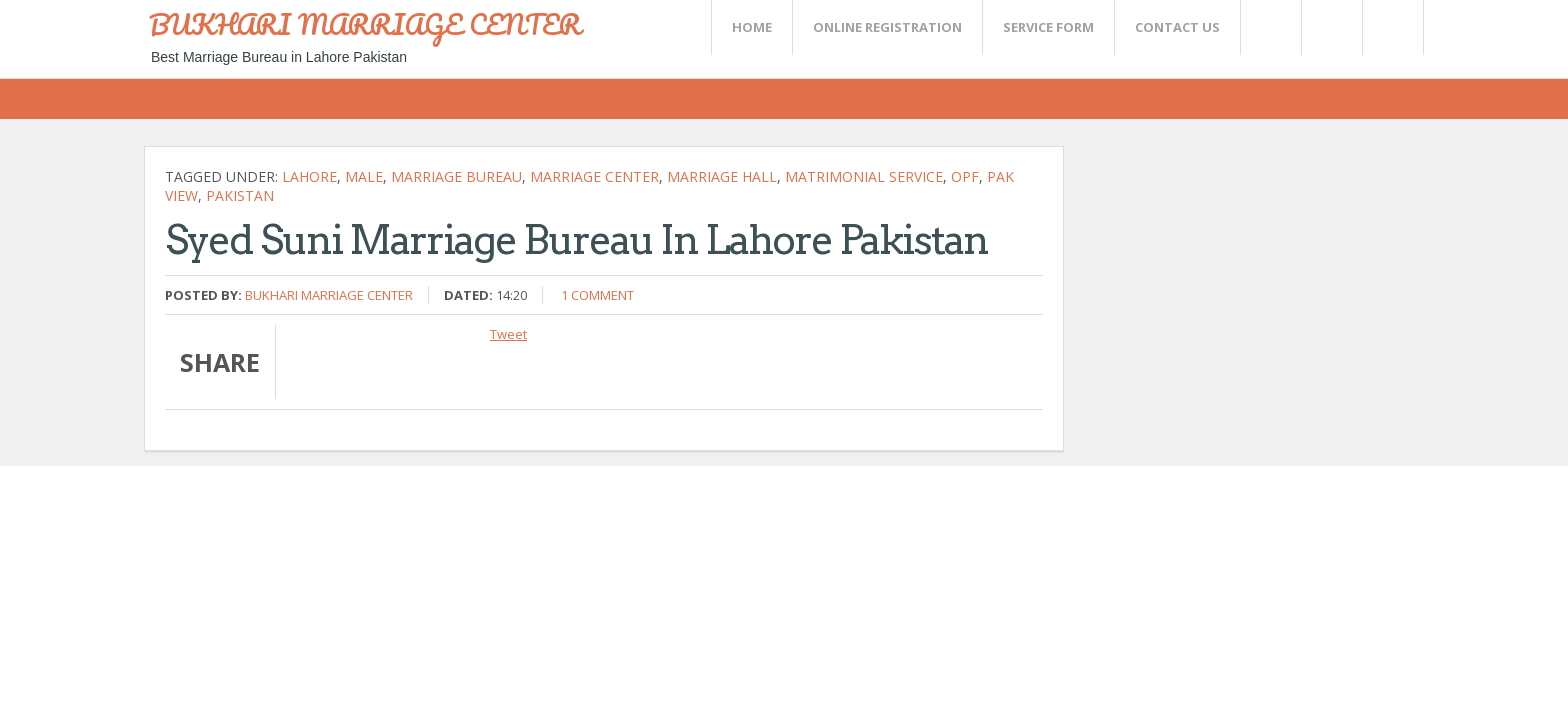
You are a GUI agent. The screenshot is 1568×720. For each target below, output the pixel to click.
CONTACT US (1177, 27)
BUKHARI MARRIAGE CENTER (365, 24)
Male (364, 176)
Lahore (309, 176)
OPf (965, 176)
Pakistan (240, 195)
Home (752, 27)
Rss (1331, 27)
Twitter (1270, 27)
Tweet (508, 334)
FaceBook (1389, 27)
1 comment (597, 295)
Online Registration (887, 27)
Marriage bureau (456, 176)
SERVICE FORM (1048, 27)
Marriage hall (722, 176)
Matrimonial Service (864, 176)
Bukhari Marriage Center (329, 295)
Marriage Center (594, 176)
